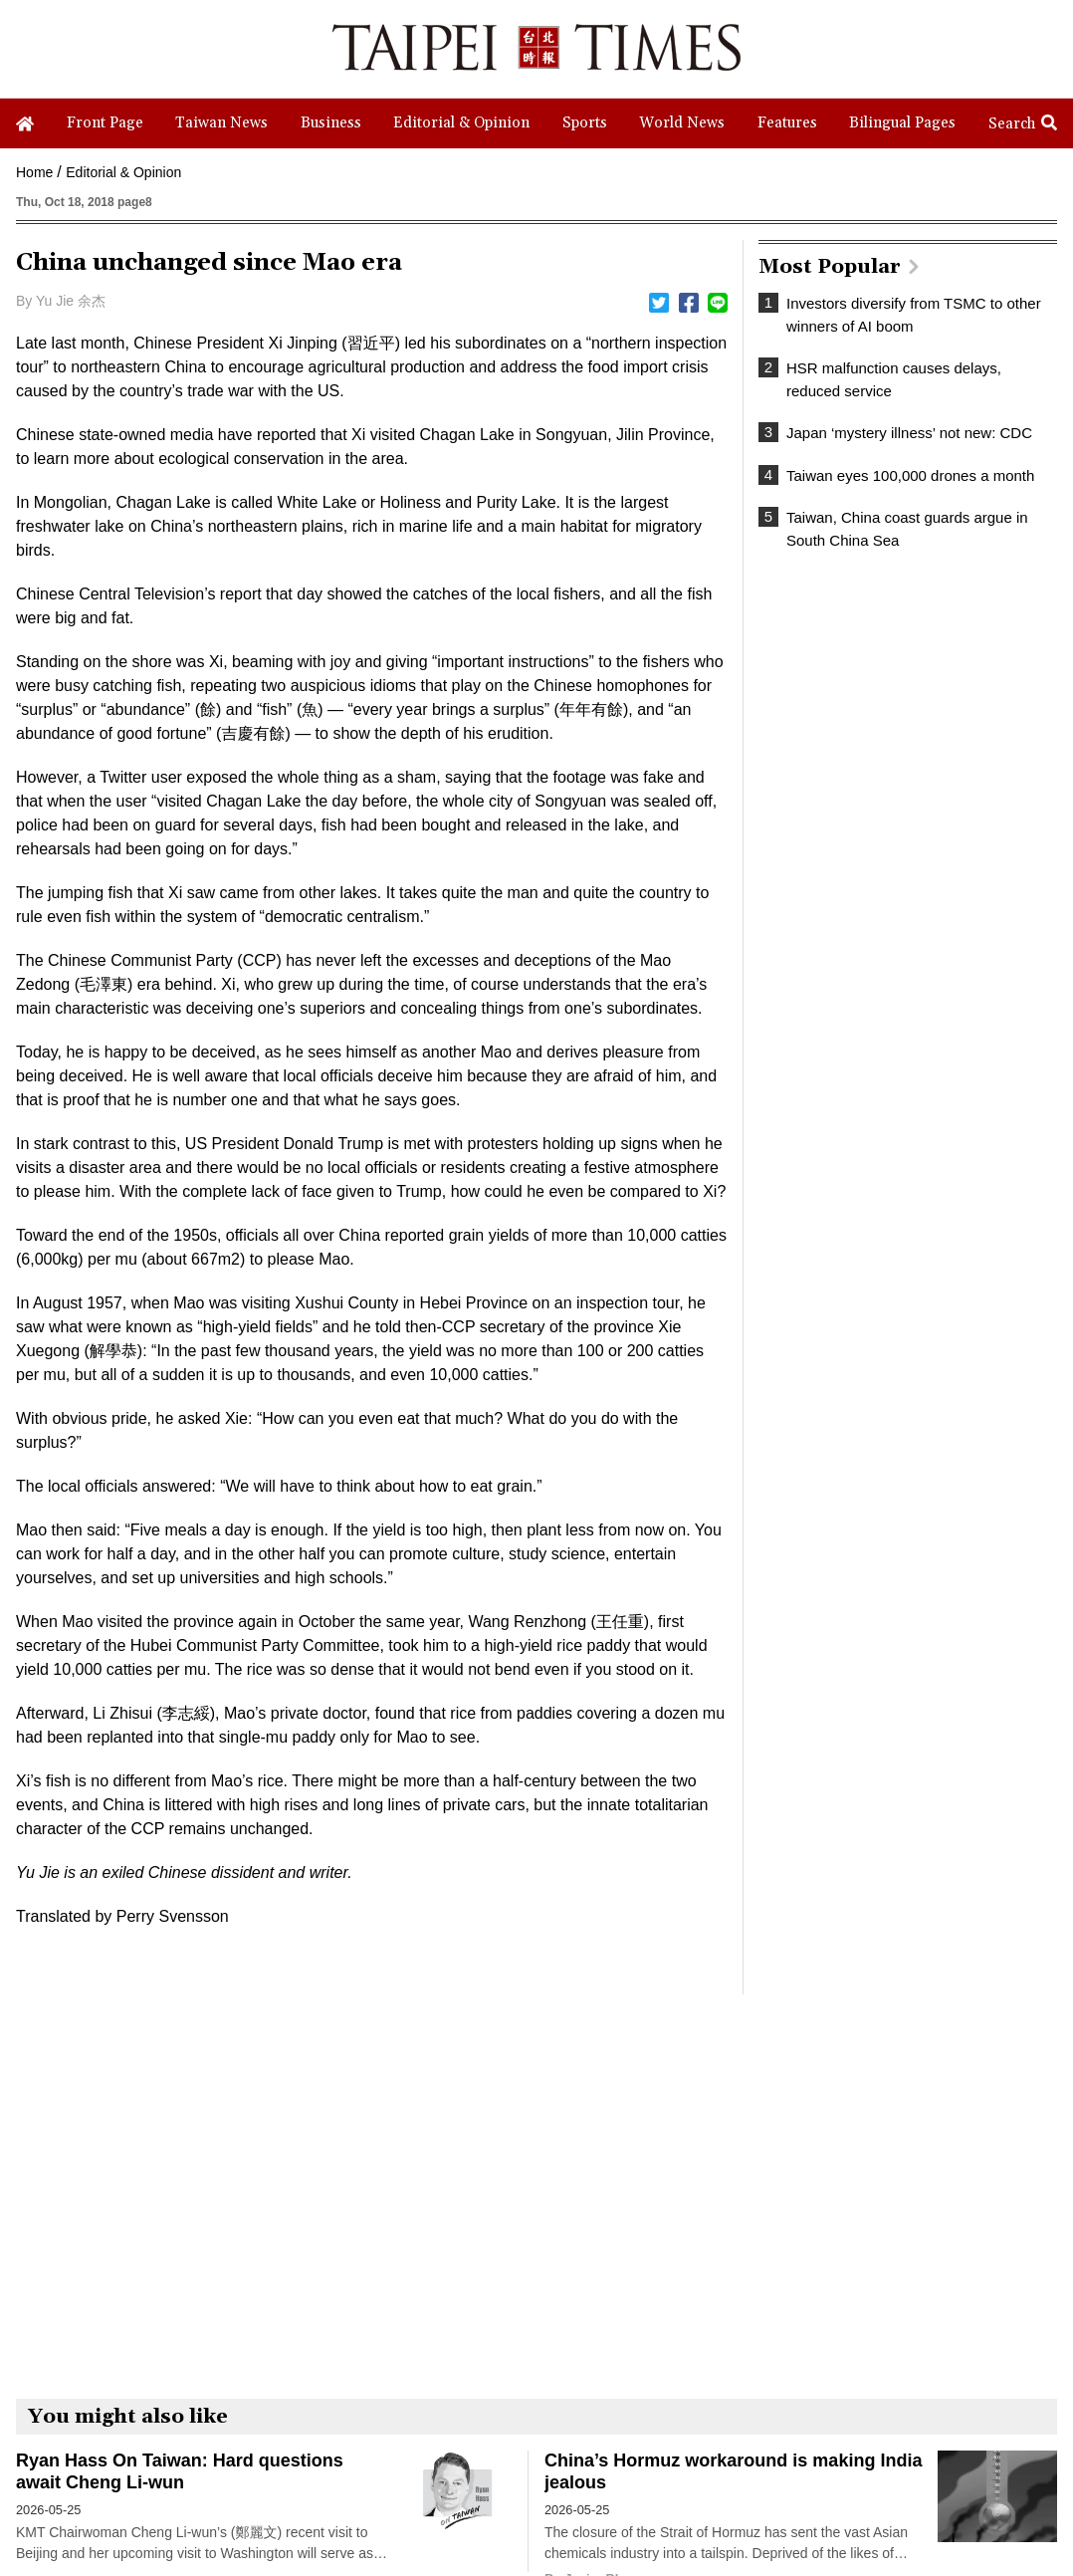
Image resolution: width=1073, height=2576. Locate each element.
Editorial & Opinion (123, 172)
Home (34, 172)
